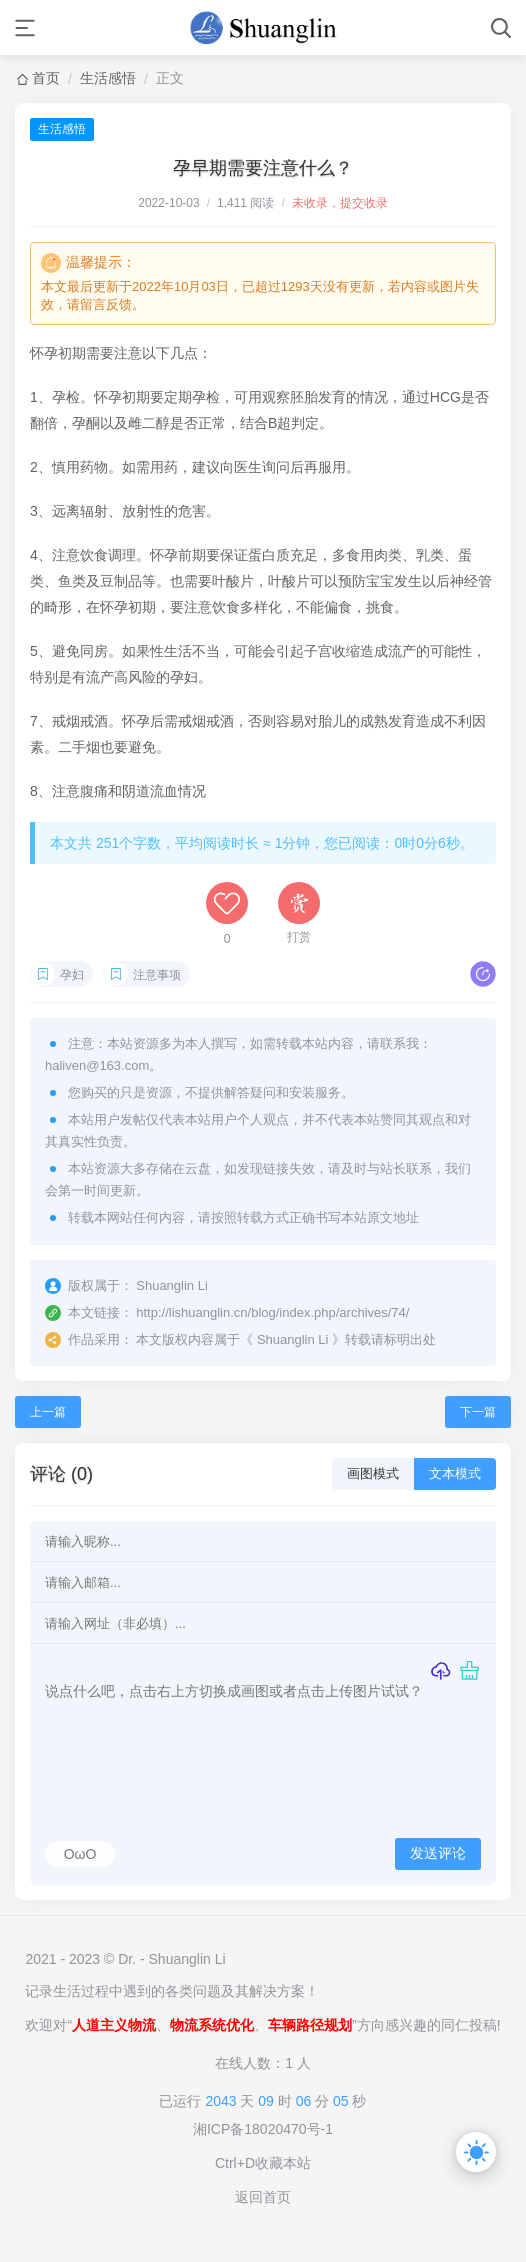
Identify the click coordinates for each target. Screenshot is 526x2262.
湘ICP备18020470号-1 (263, 2129)
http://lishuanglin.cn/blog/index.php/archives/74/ (272, 1312)
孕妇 (72, 975)
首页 (46, 78)
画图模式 (373, 1473)
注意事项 (157, 975)
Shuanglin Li (293, 1339)
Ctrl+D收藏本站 (263, 2163)
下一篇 (478, 1412)
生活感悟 (108, 78)
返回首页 (263, 2197)
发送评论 (438, 1853)
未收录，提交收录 (340, 203)
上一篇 (48, 1412)
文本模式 (455, 1473)
